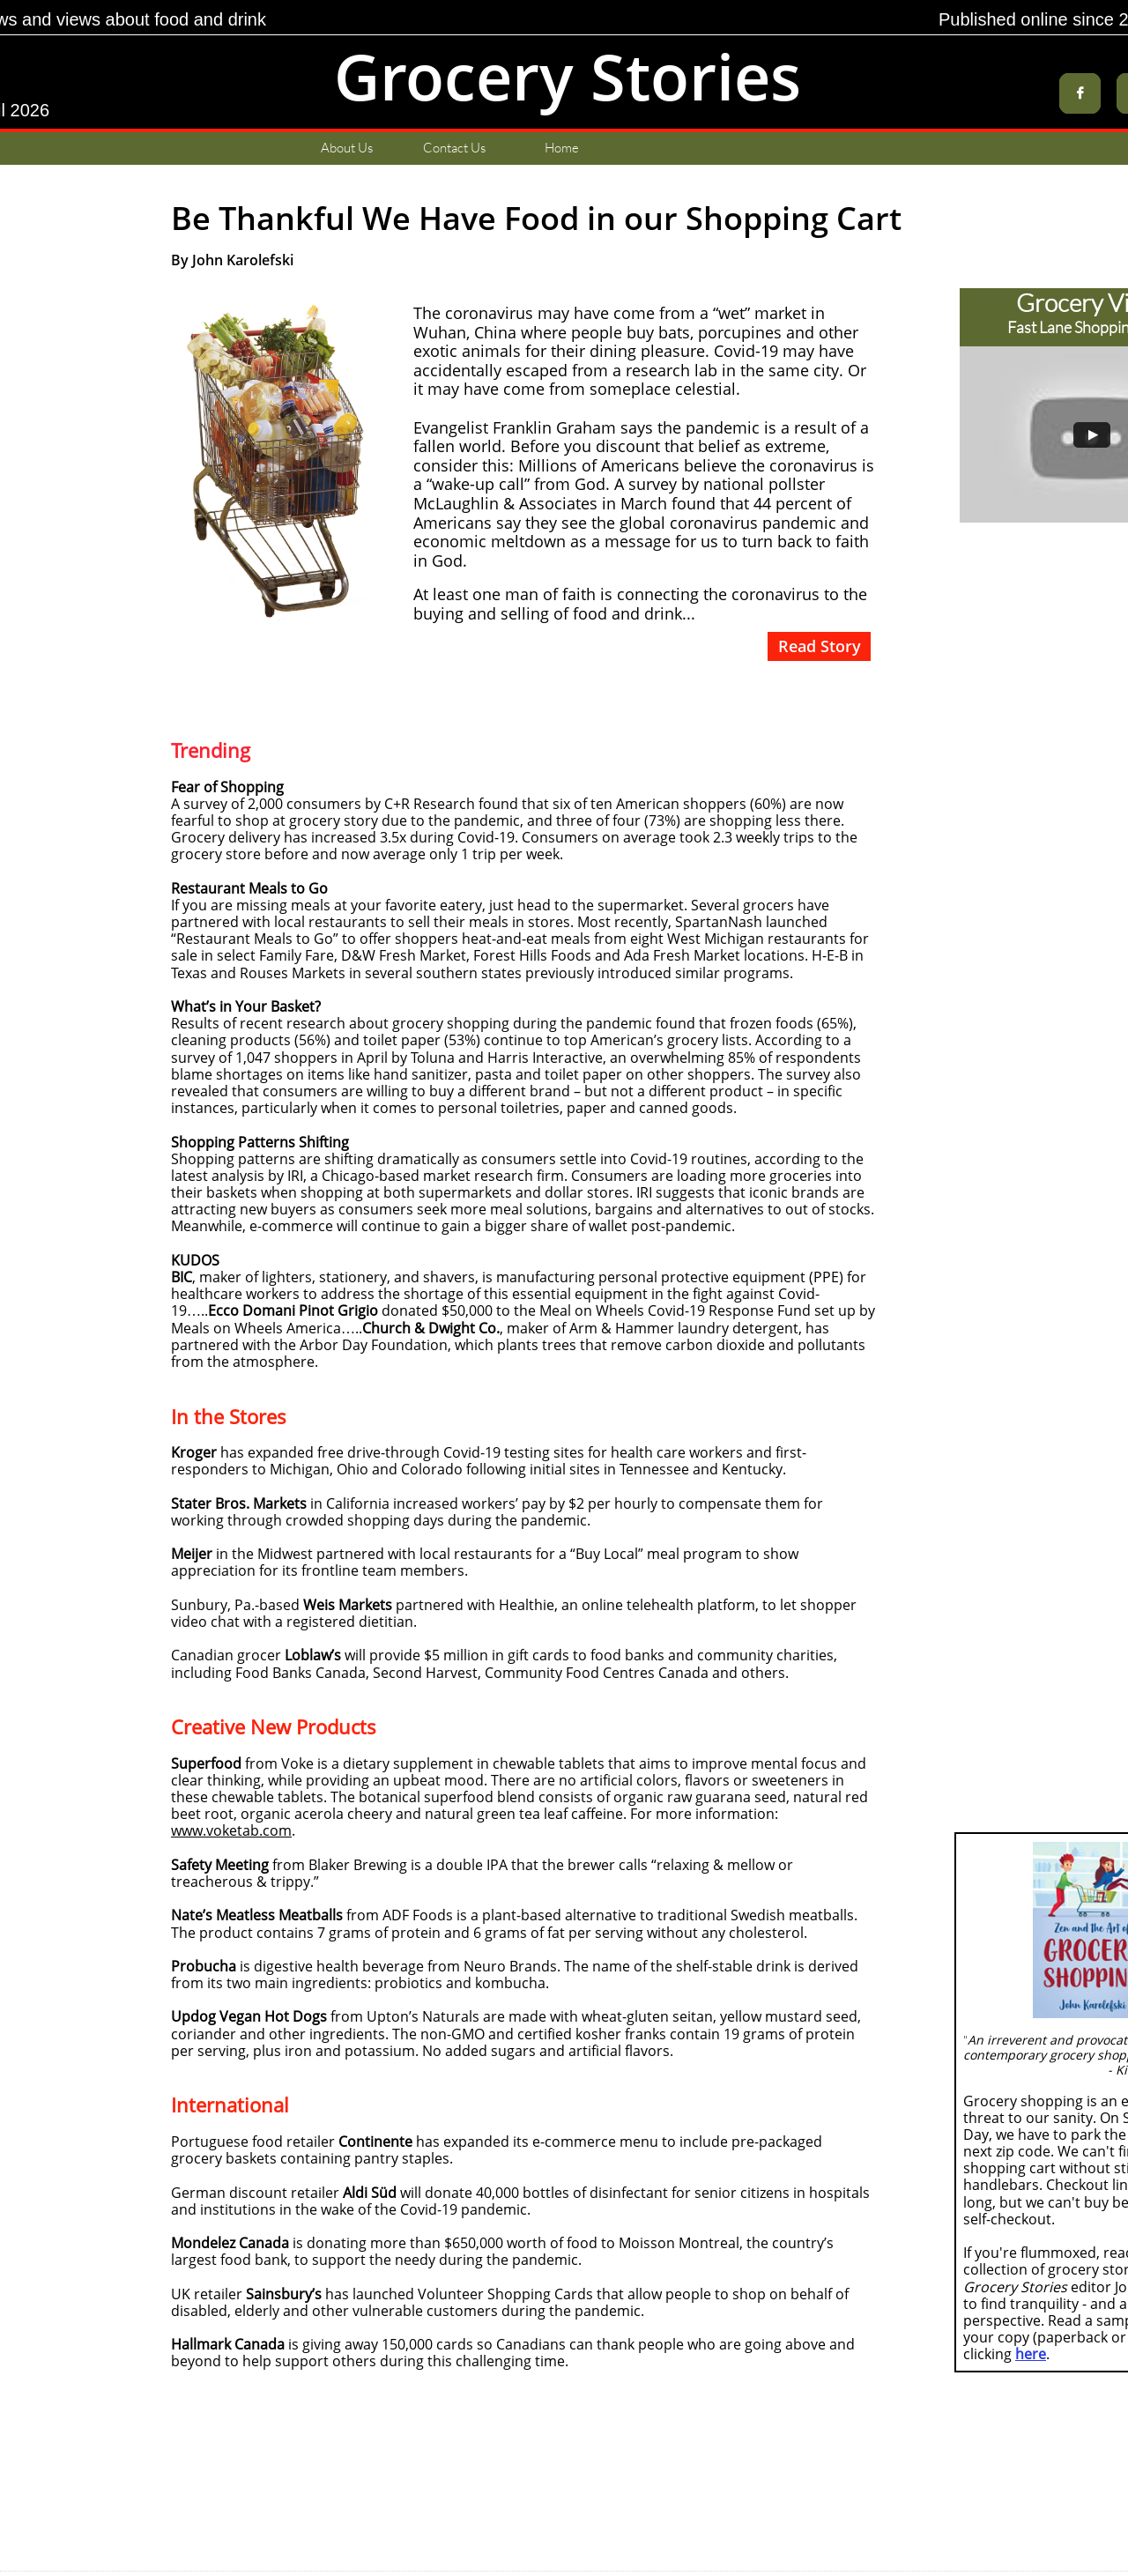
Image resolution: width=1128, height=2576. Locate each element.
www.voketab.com (231, 1830)
